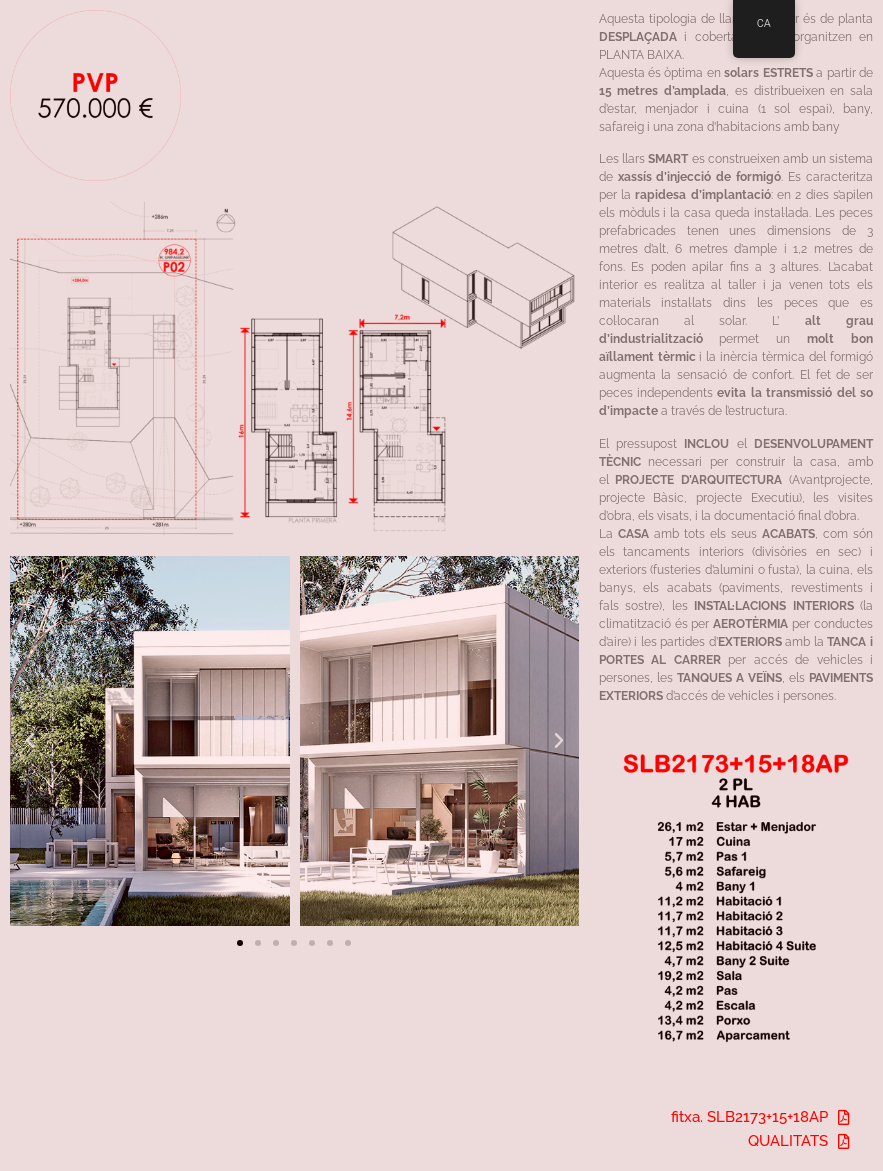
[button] (30, 741)
